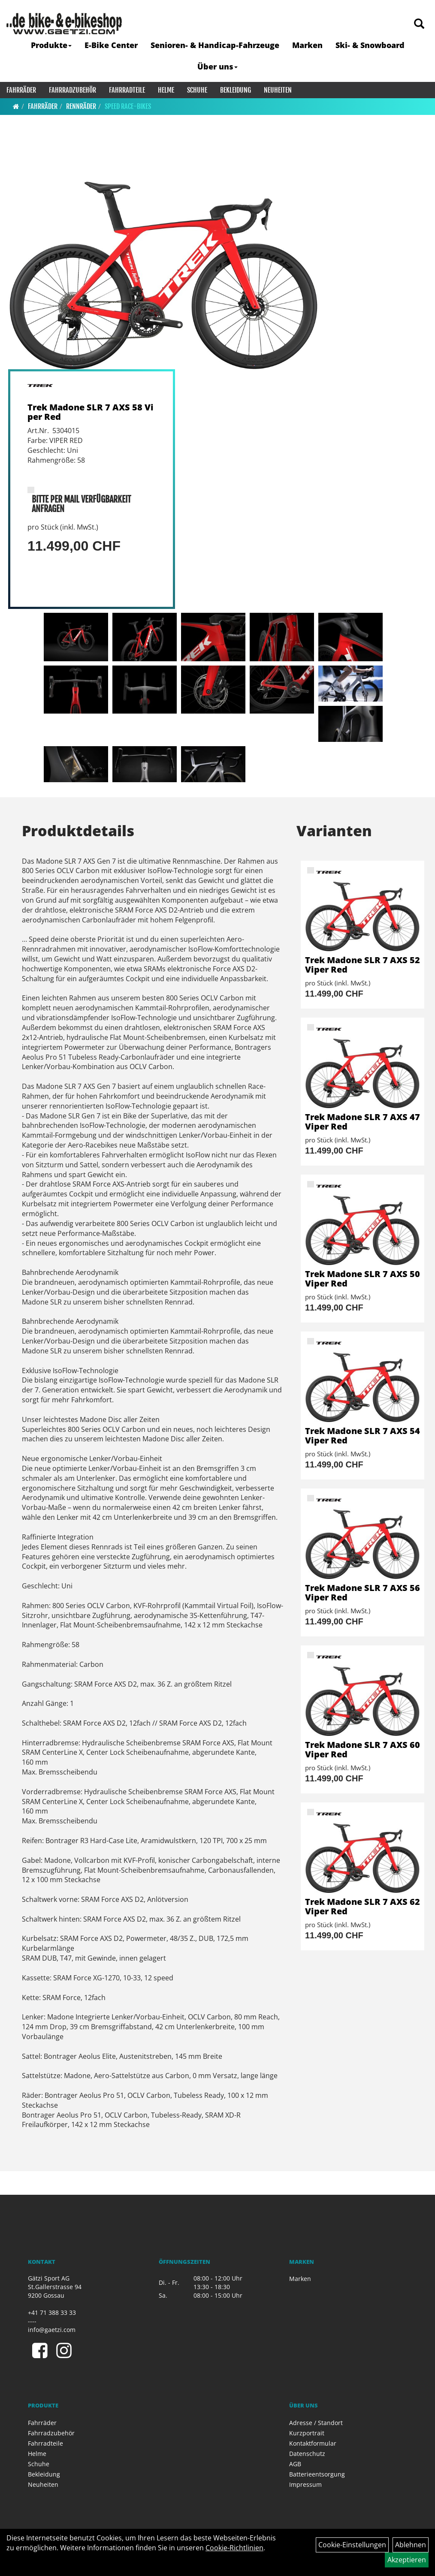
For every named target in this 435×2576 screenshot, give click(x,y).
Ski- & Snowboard (370, 45)
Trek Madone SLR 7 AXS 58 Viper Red (90, 411)
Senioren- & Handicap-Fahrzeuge (215, 45)
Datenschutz (307, 2453)
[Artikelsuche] (419, 24)
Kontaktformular (312, 2443)
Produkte (51, 45)
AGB (295, 2464)
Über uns (217, 66)
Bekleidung (235, 90)
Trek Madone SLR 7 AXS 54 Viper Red (362, 1435)
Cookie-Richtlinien (234, 2547)
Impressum (305, 2484)
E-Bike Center (111, 45)
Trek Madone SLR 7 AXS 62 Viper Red (362, 1906)
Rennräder (81, 106)
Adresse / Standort (316, 2423)
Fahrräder (21, 90)
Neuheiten (278, 90)
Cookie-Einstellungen (352, 2544)
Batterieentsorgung (317, 2474)
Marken (307, 45)
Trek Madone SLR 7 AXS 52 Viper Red (362, 964)
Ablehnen (410, 2544)
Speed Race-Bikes (128, 106)
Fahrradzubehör (72, 90)
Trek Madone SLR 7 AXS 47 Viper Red (362, 1121)
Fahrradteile (127, 90)
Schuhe (197, 90)
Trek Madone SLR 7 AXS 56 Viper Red (362, 1592)
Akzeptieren (406, 2559)
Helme (166, 90)
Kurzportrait (306, 2433)
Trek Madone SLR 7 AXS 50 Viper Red (362, 1278)
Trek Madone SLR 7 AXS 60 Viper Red (362, 1749)
